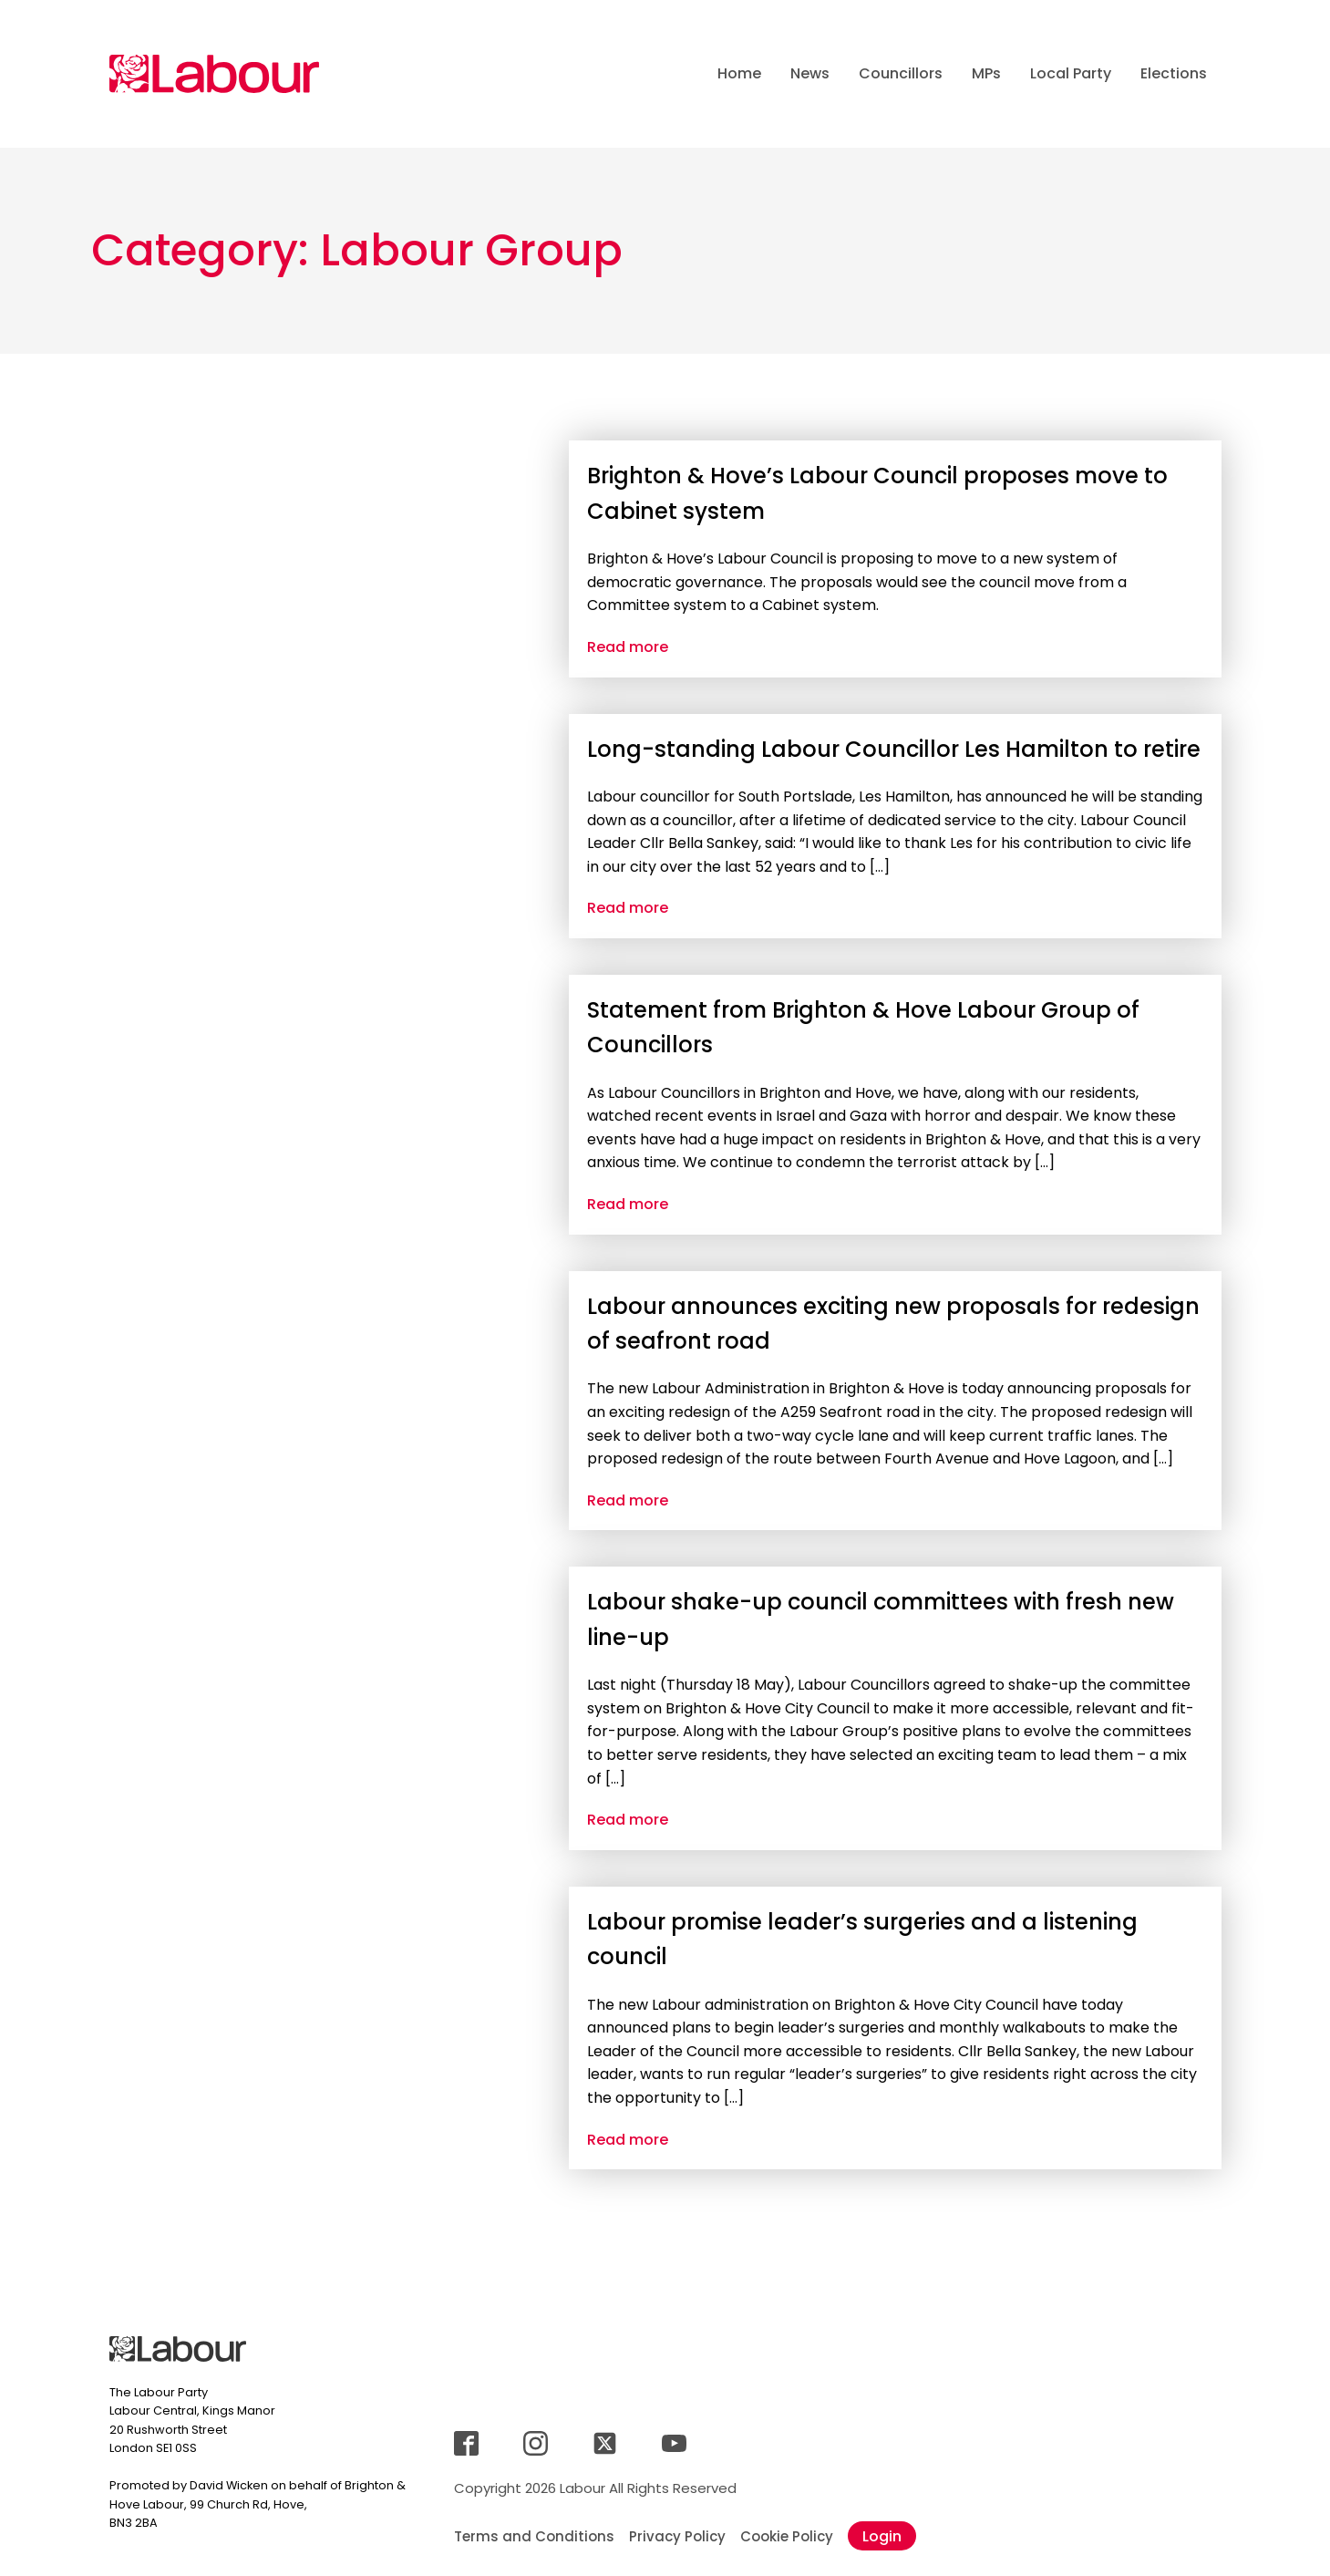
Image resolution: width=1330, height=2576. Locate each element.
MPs (986, 73)
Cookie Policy (786, 2536)
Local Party (1070, 73)
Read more (627, 646)
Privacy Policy (677, 2536)
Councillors (901, 73)
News (810, 73)
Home (739, 73)
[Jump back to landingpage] (214, 74)
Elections (1173, 73)
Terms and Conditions (534, 2536)
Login (882, 2536)
